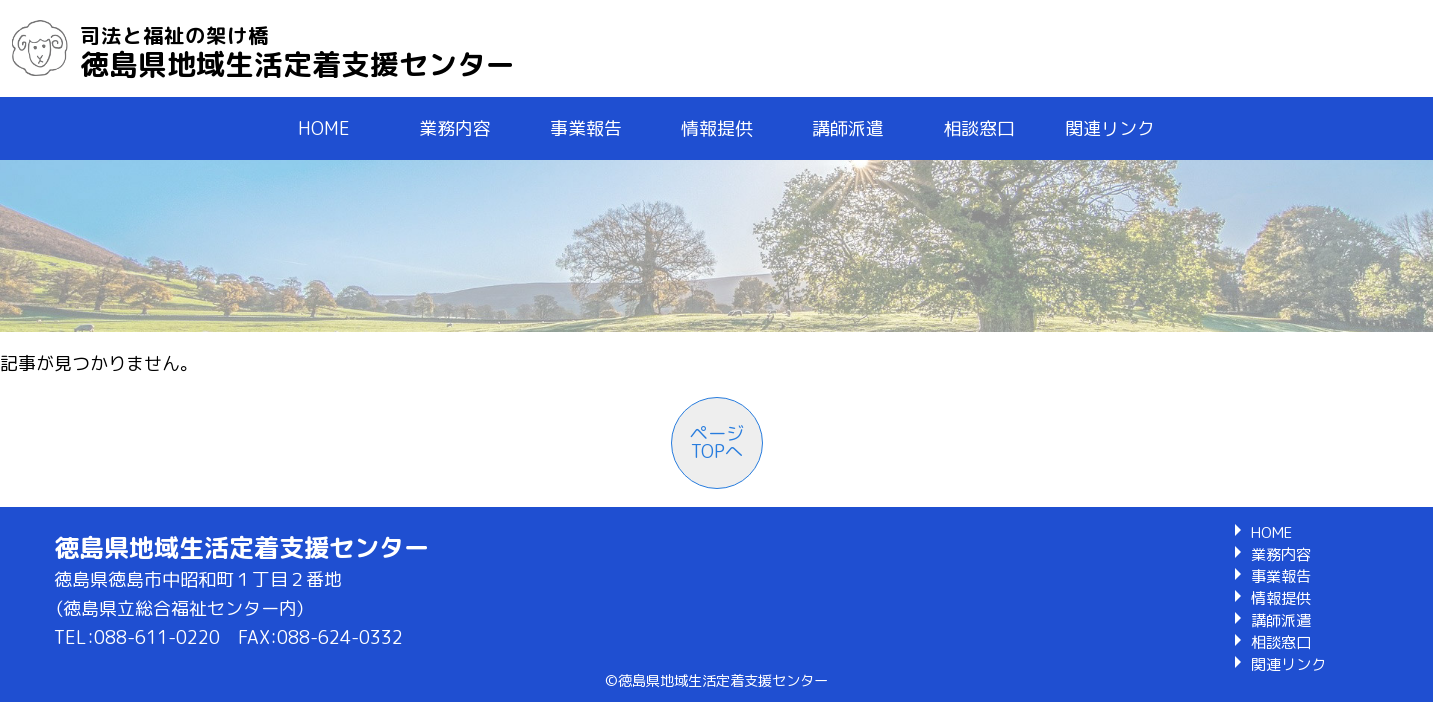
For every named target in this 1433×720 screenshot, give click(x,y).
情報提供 (717, 128)
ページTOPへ (717, 442)
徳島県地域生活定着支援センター (297, 52)
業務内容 (455, 128)
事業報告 (586, 128)
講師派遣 (848, 128)
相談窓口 (979, 128)
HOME (324, 128)
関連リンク (1110, 128)
